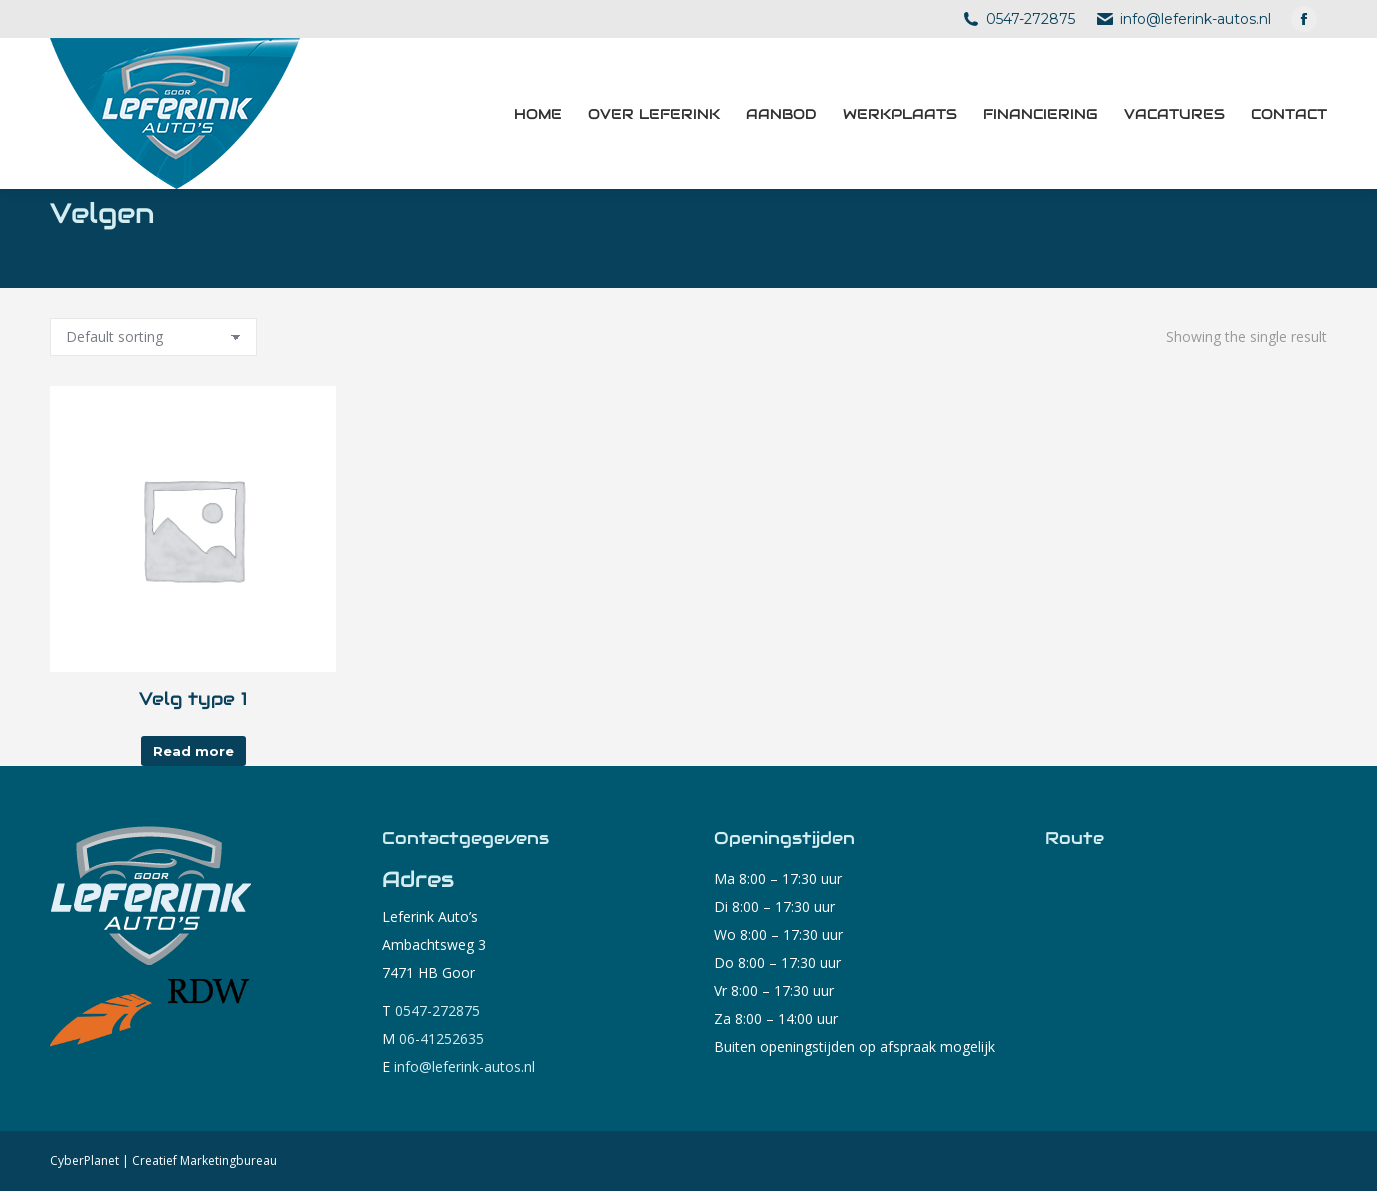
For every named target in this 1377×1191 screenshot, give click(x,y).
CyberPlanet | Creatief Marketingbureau (163, 1160)
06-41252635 (441, 1038)
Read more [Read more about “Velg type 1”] (193, 751)
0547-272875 (1028, 19)
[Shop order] (153, 337)
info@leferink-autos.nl (1193, 19)
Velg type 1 (193, 698)
